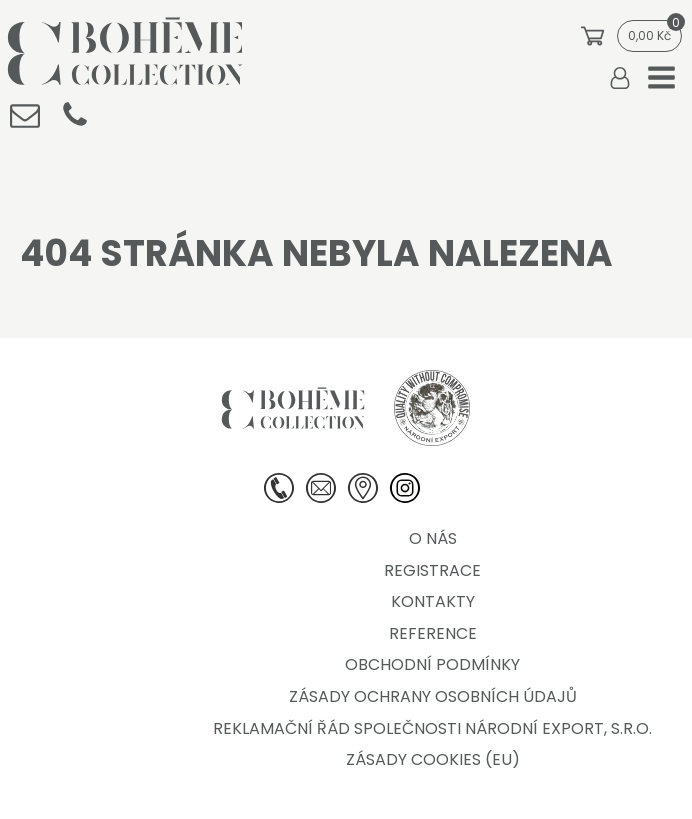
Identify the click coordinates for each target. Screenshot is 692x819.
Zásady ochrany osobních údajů (433, 696)
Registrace (432, 570)
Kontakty (433, 601)
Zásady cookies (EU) (433, 759)
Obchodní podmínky (432, 664)
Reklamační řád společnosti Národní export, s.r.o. (432, 728)
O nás (433, 538)
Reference (433, 633)
